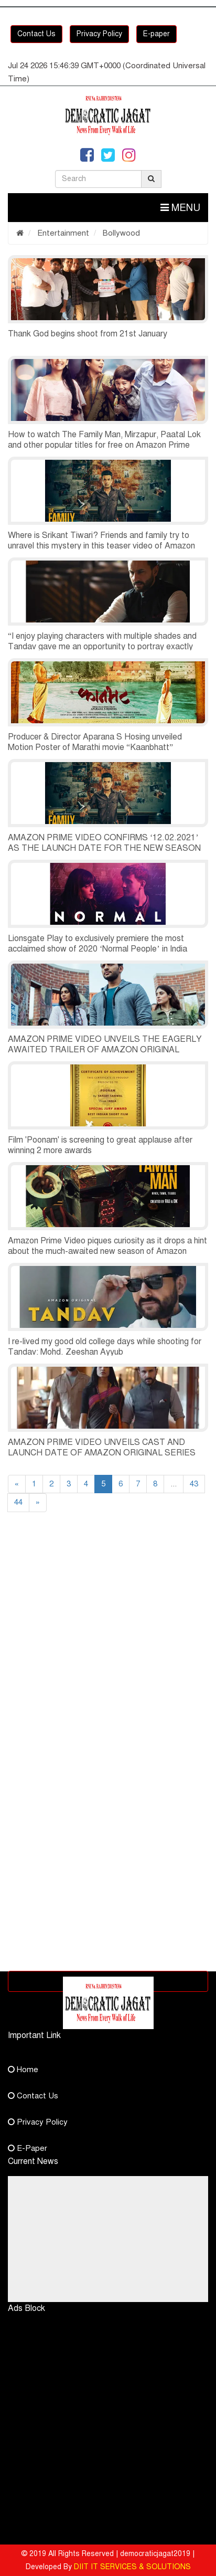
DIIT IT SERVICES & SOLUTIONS (132, 2566)
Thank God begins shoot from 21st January (87, 334)
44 (18, 1502)
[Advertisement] (108, 1646)
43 (194, 1483)
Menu (180, 208)
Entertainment (62, 233)
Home (23, 2069)
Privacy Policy (99, 33)
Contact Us (36, 33)
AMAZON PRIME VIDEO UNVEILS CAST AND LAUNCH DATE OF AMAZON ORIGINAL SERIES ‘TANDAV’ (102, 1453)
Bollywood (120, 233)
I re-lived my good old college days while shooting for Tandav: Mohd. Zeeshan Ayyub (104, 1346)
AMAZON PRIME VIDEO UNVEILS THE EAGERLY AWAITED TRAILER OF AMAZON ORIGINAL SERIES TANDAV (105, 1049)
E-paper (156, 33)
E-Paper (27, 2148)
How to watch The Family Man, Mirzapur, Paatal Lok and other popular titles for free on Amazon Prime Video (104, 445)
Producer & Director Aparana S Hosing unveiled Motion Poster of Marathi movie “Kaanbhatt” (95, 742)
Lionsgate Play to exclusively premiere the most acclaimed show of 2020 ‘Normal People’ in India (97, 943)
